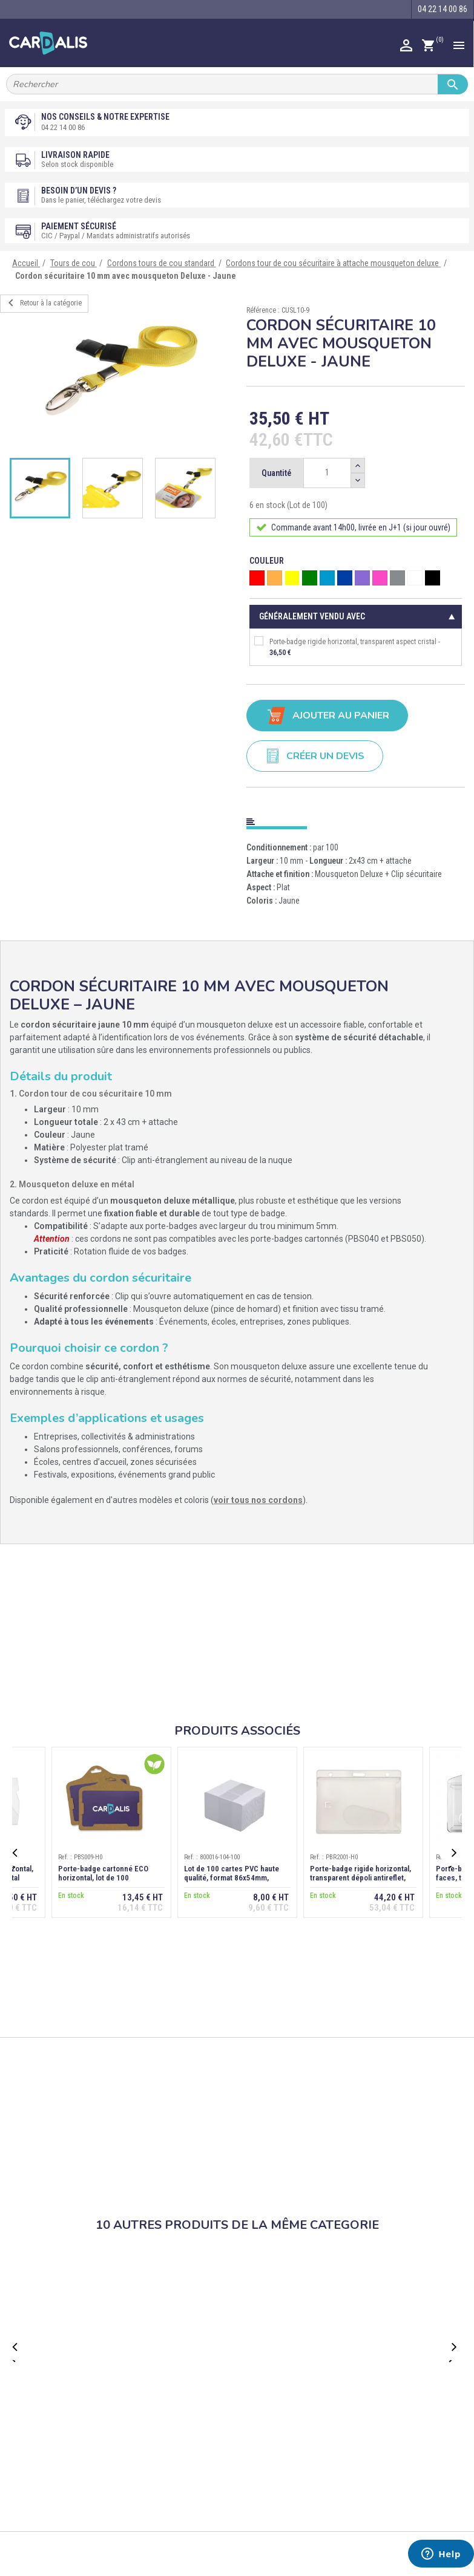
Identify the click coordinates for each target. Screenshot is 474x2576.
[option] (119, 375)
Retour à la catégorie (43, 303)
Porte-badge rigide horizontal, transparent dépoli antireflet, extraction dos (360, 1877)
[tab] (356, 819)
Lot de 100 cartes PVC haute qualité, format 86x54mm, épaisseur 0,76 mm (231, 1877)
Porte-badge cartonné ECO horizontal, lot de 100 (103, 1873)
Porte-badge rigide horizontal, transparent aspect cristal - (347, 646)
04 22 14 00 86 (63, 127)
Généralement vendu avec (312, 616)
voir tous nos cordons (258, 1500)
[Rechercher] (237, 84)
